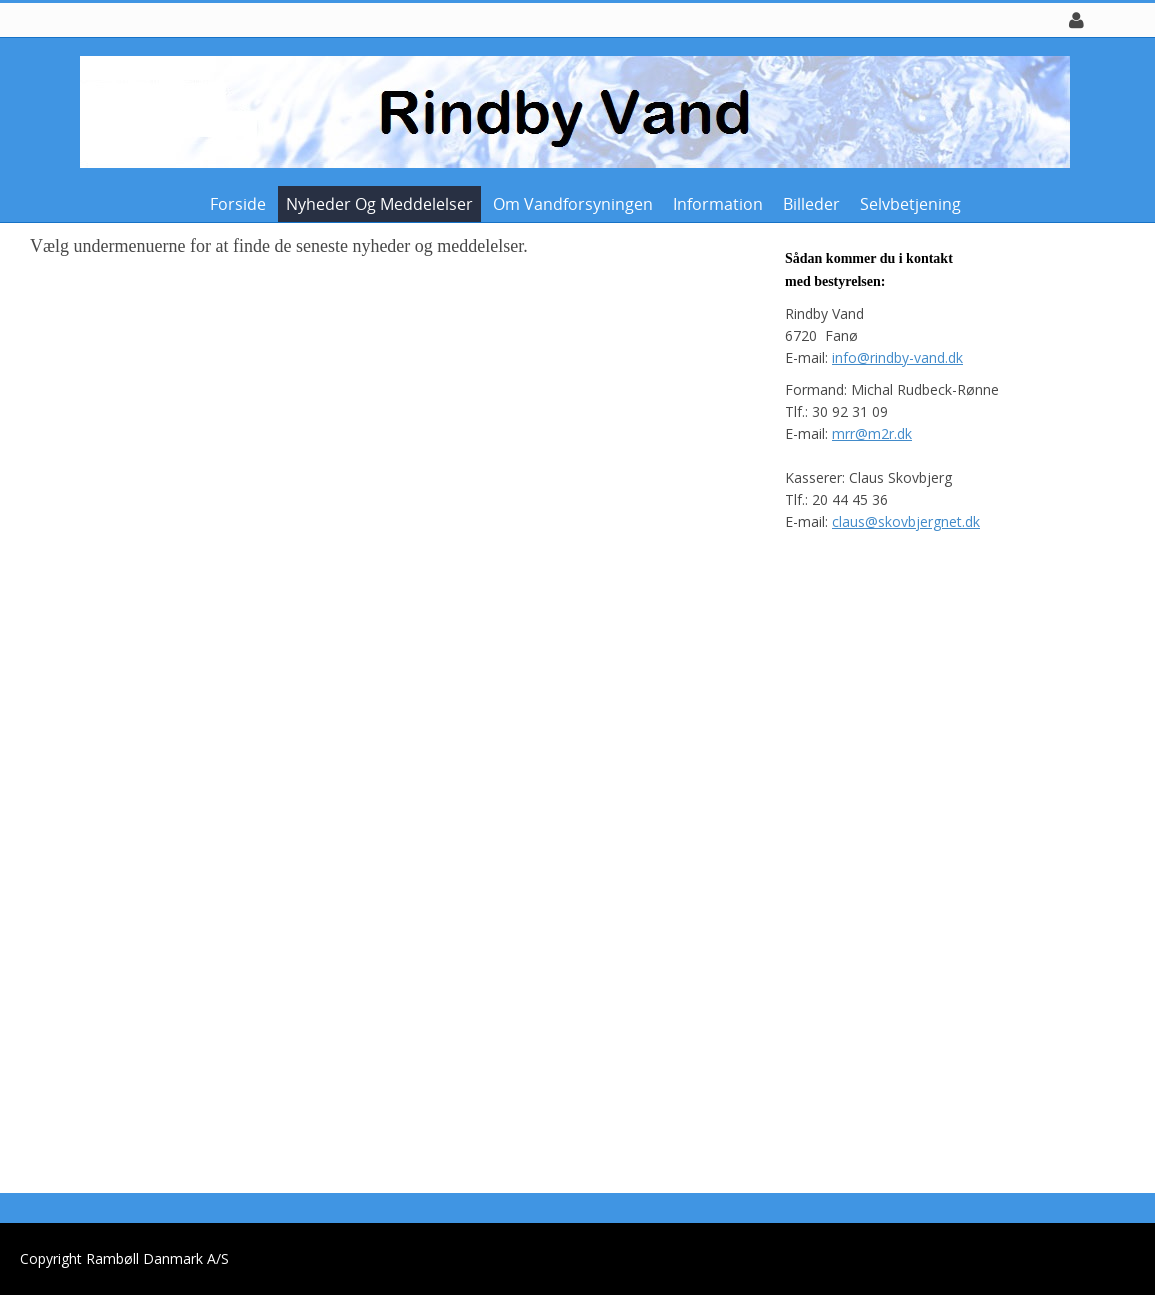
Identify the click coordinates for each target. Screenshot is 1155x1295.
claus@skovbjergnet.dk (906, 521)
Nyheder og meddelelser (379, 204)
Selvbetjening (910, 204)
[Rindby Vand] (570, 110)
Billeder (811, 204)
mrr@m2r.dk (872, 433)
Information (718, 204)
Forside (238, 204)
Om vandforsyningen (573, 204)
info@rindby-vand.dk (897, 357)
